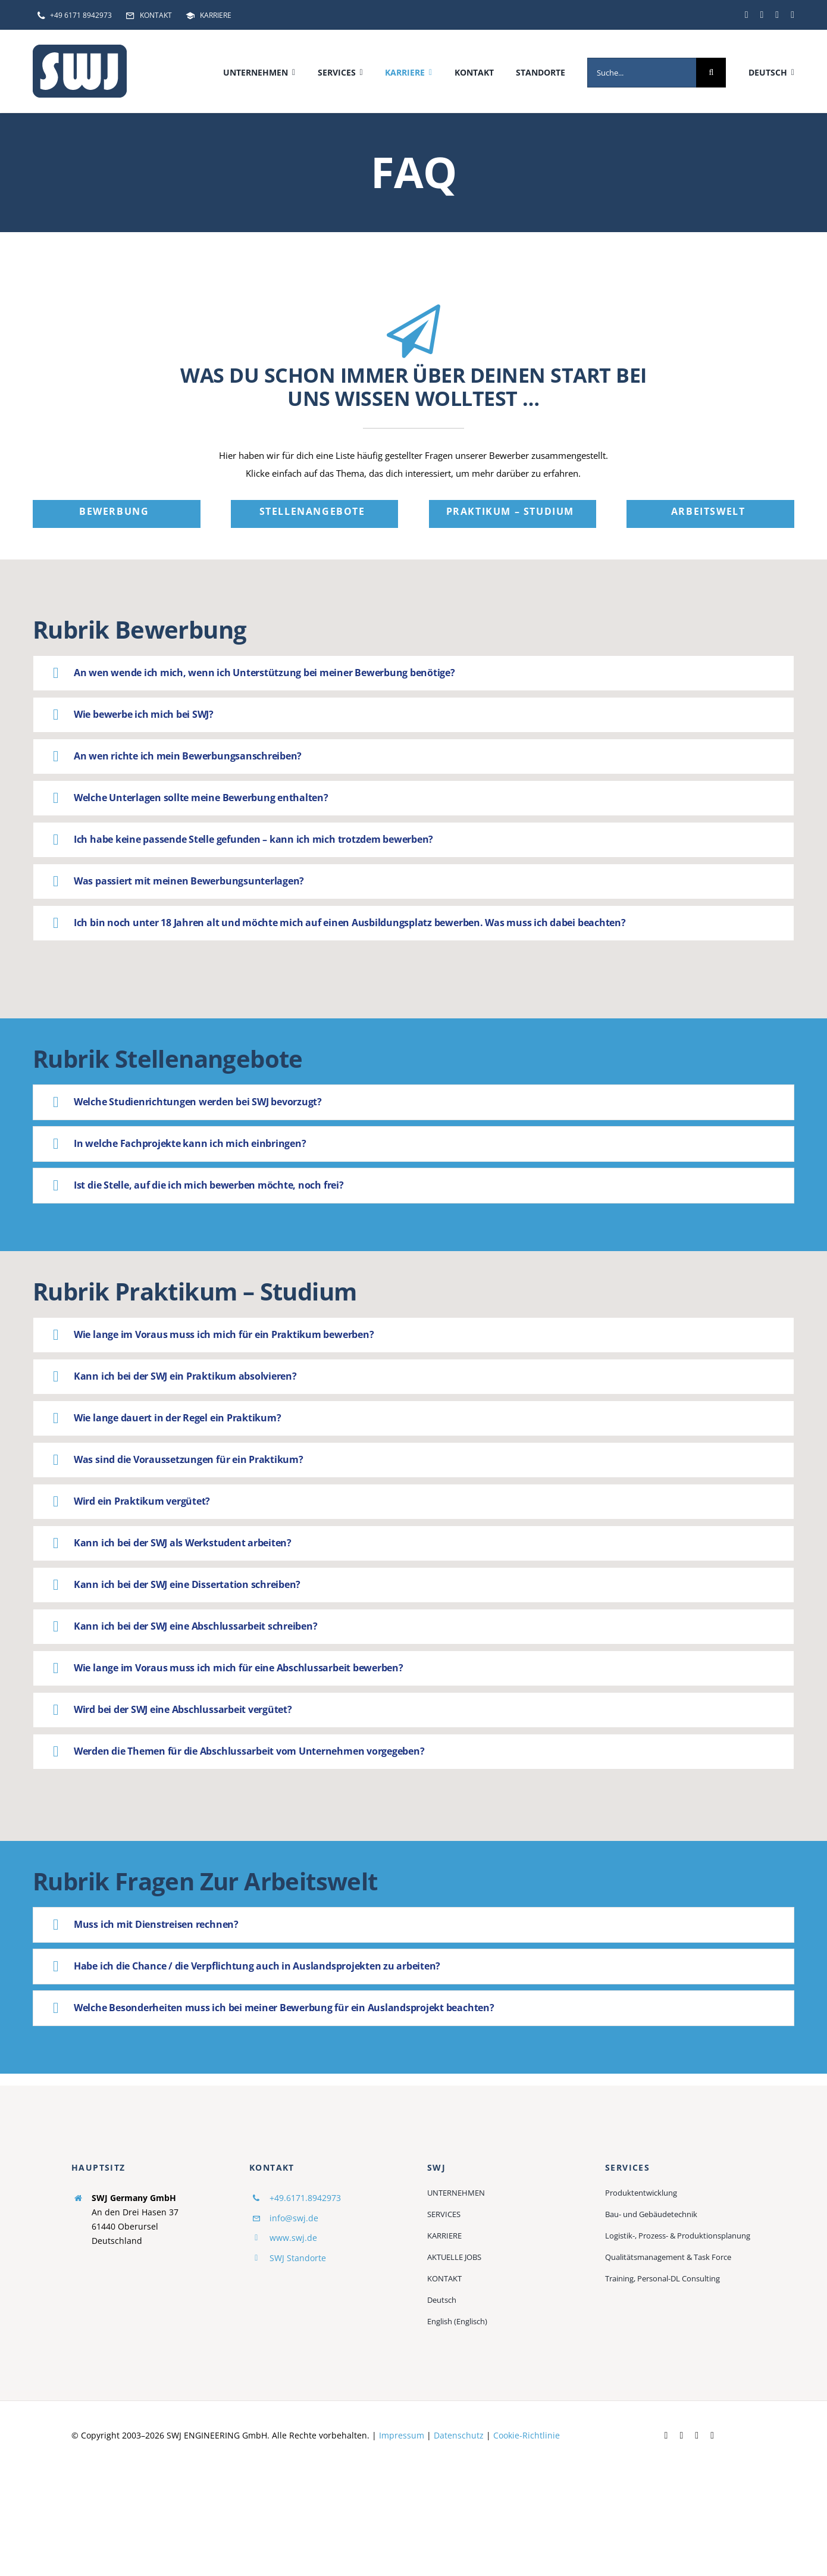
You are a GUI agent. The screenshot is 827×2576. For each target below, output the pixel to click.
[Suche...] (641, 72)
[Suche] (711, 72)
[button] (413, 673)
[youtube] (777, 15)
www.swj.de (293, 2237)
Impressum (401, 2435)
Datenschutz (459, 2435)
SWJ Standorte (298, 2258)
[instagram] (792, 15)
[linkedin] (761, 15)
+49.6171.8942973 (305, 2197)
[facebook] (746, 15)
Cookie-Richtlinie (526, 2435)
